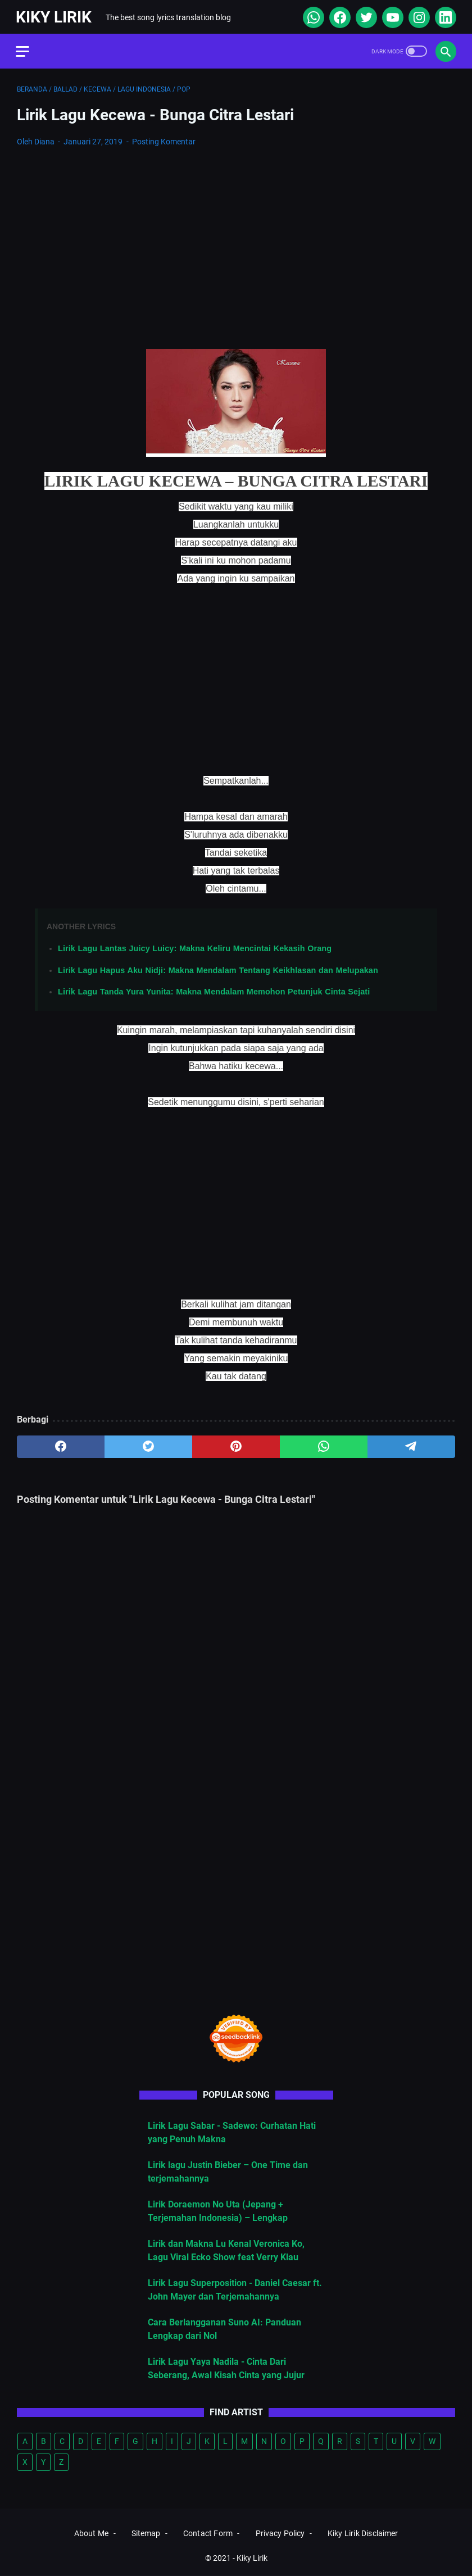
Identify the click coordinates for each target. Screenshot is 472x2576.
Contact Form (208, 2533)
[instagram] (417, 15)
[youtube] (390, 15)
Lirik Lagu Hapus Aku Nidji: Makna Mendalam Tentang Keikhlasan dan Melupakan (218, 967)
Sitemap (146, 2533)
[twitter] (364, 15)
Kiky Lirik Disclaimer (363, 2533)
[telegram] (411, 1444)
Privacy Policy (280, 2533)
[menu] (30, 47)
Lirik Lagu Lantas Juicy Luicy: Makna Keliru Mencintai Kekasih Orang (195, 946)
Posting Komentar (164, 139)
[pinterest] (236, 1444)
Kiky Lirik (55, 15)
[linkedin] (443, 15)
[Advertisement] (236, 238)
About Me (91, 2533)
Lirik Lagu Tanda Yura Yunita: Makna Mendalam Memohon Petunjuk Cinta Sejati (214, 989)
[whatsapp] (311, 15)
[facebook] (337, 15)
